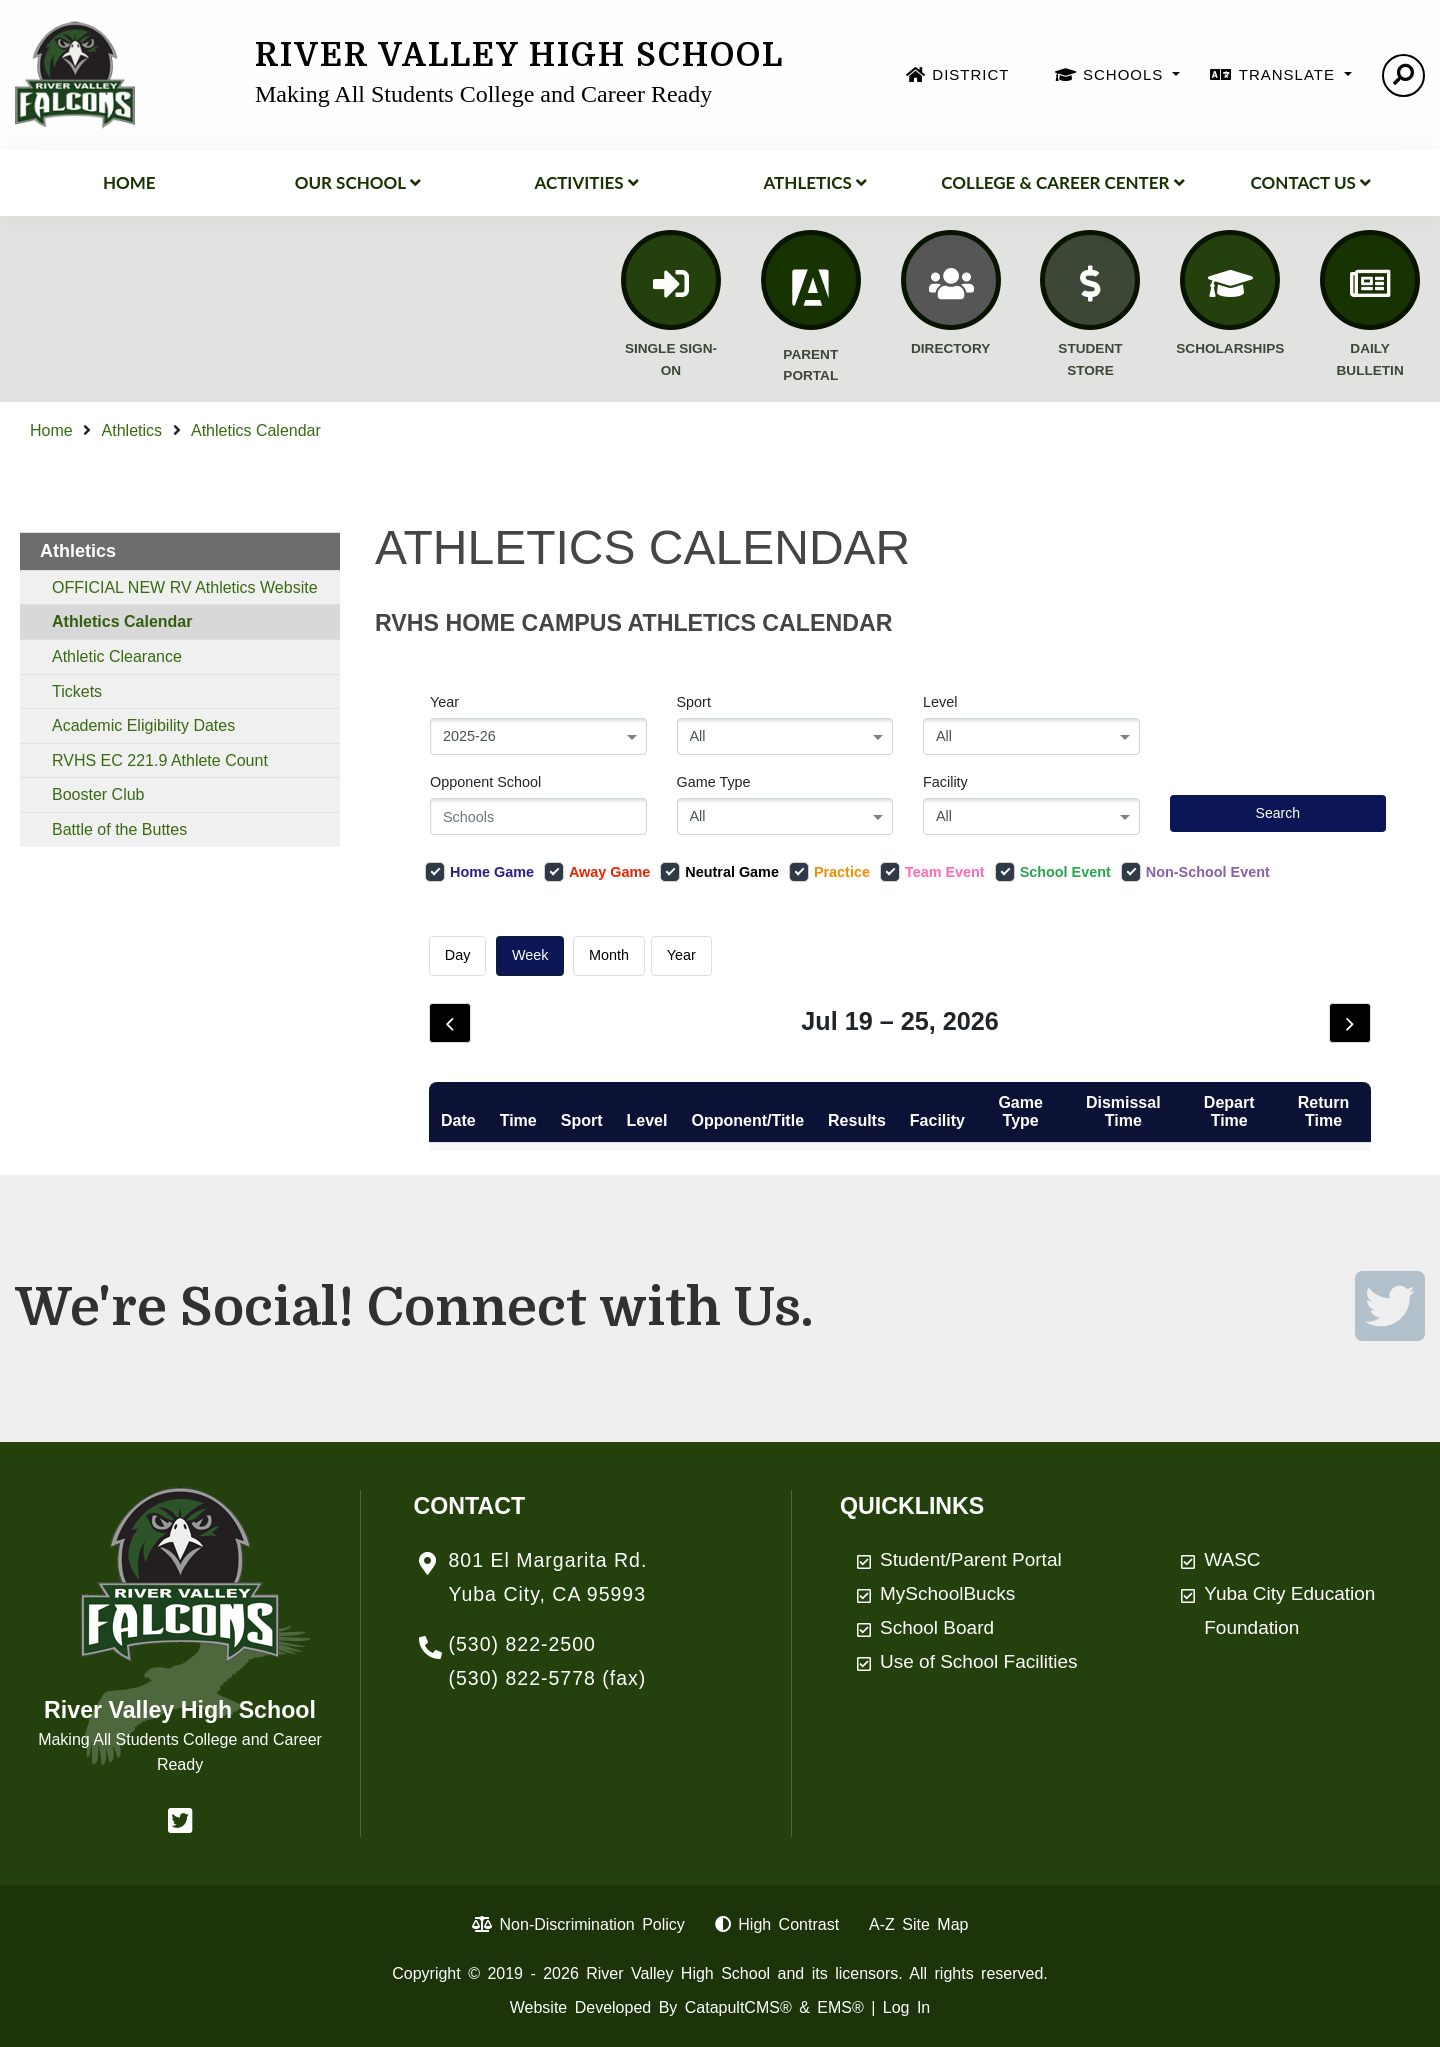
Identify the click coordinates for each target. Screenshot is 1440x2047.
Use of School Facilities (978, 1661)
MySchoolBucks (947, 1593)
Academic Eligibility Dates (143, 725)
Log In (906, 2007)
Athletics (814, 182)
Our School (358, 182)
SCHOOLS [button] (1126, 74)
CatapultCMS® (738, 2007)
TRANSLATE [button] (1289, 74)
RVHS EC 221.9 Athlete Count (160, 760)
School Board (937, 1627)
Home (129, 182)
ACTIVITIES (586, 182)
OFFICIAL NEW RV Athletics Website (185, 587)
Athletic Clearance (117, 656)
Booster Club (98, 794)
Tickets (77, 691)
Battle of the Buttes (119, 829)
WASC (1232, 1559)
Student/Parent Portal (971, 1559)
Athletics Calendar (256, 430)
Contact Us (1311, 182)
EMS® (840, 2007)
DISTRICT (970, 74)
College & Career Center (1062, 182)
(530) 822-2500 (522, 1644)
